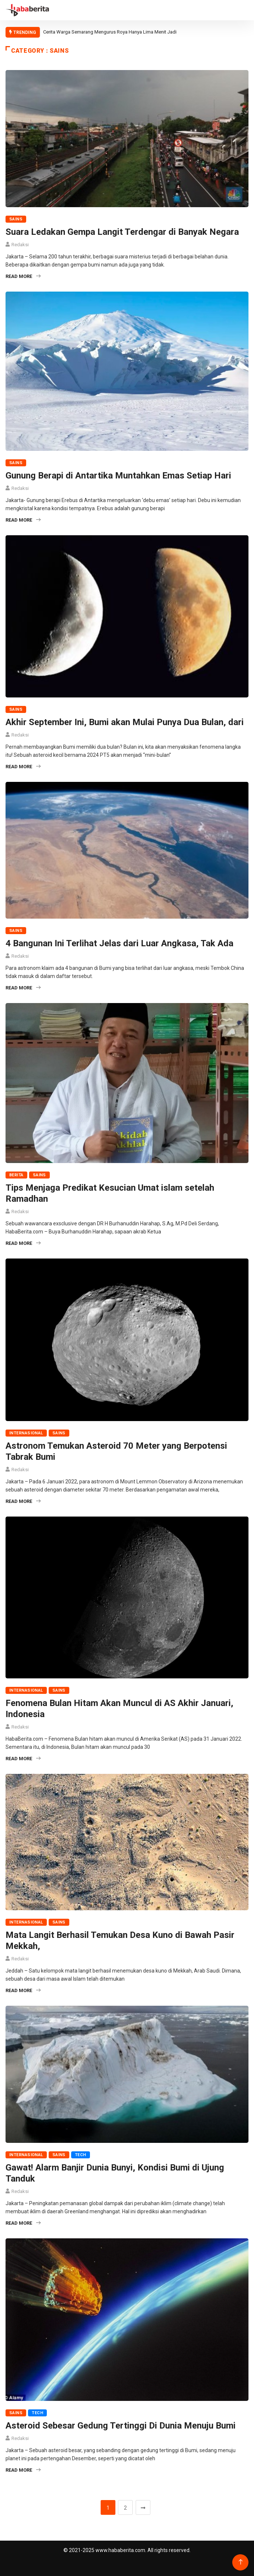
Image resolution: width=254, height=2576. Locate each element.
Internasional (26, 1433)
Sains (15, 219)
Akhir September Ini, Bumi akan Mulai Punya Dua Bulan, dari (125, 722)
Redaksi (20, 244)
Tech (80, 2154)
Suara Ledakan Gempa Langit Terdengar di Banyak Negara (122, 232)
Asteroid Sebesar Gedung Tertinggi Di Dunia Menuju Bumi (121, 2425)
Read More (23, 276)
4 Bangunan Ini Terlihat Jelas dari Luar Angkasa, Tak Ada (119, 943)
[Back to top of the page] (240, 2562)
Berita (16, 1175)
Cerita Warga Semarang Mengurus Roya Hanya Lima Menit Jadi (110, 32)
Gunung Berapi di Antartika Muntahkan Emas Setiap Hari (118, 475)
